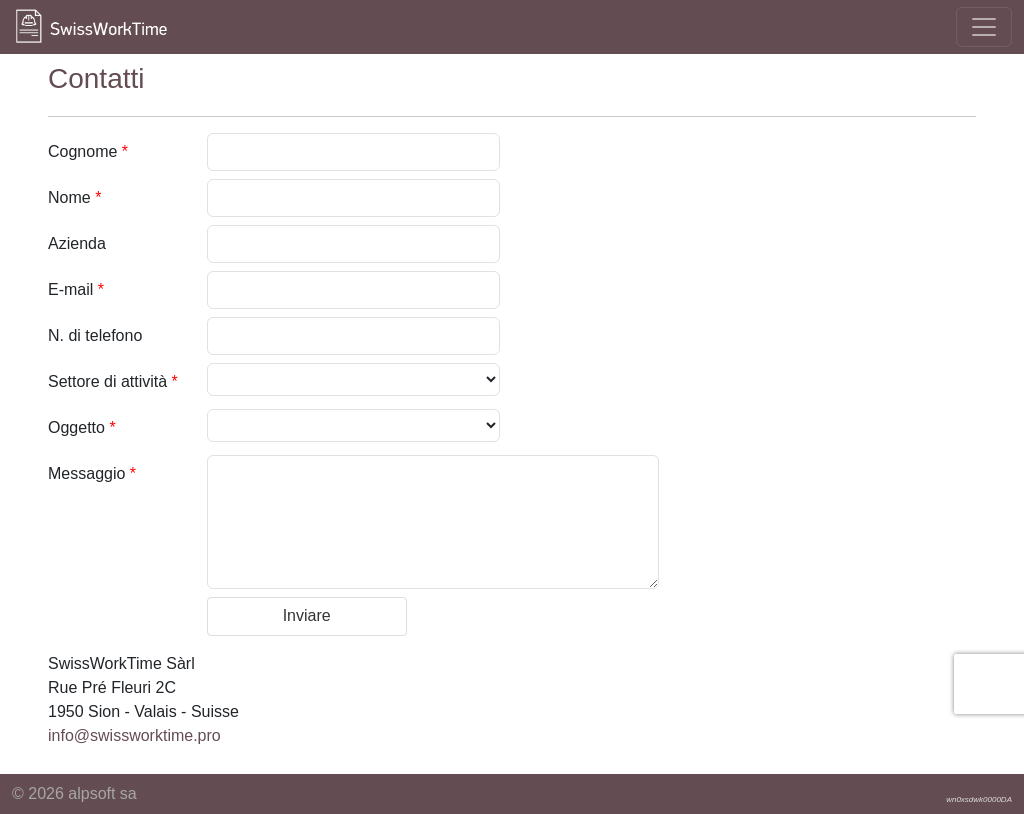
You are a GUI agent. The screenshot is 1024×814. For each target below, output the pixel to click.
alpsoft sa (102, 793)
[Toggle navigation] (984, 27)
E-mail (76, 289)
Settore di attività (113, 381)
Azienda (77, 243)
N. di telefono (95, 335)
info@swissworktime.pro (134, 735)
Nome (74, 197)
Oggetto (82, 427)
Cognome (88, 151)
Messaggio (92, 473)
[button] (307, 616)
